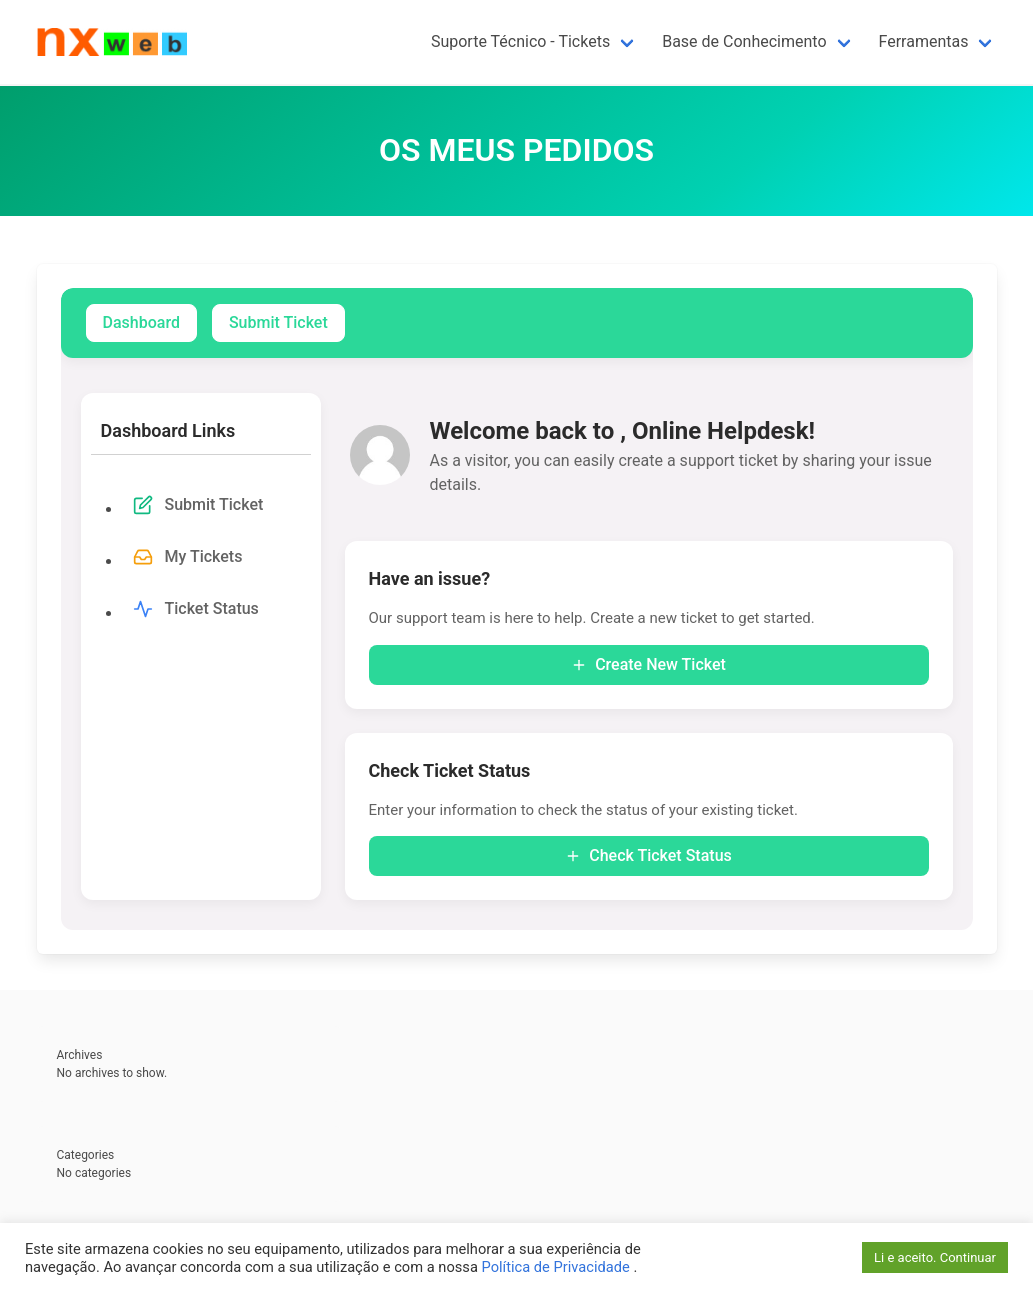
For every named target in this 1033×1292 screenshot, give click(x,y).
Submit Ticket (278, 322)
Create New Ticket (648, 664)
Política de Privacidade (557, 1267)
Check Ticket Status (648, 855)
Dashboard (141, 322)
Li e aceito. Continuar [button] (935, 1257)
